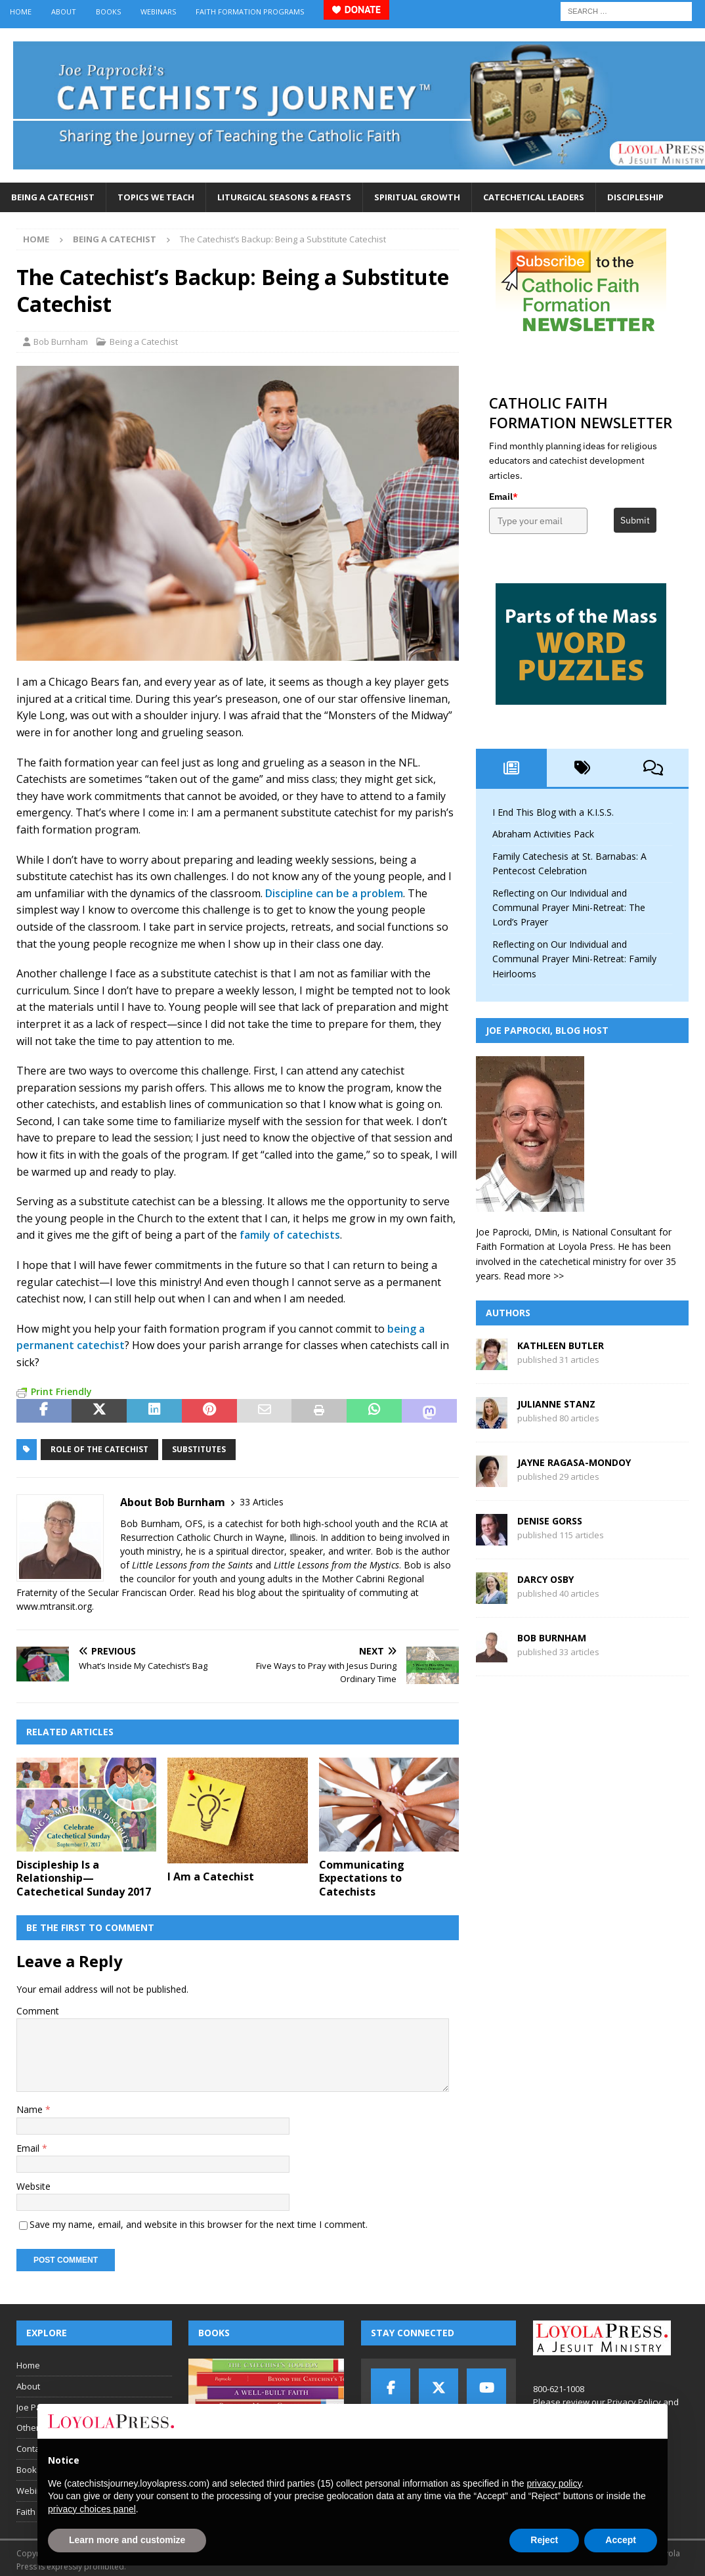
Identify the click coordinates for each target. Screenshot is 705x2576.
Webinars (158, 11)
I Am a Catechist (210, 1876)
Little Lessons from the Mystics (336, 1565)
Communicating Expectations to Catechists (361, 1878)
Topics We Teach (155, 197)
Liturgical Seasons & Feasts (284, 197)
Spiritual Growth (417, 197)
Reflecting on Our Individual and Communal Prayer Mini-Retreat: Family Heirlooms (574, 959)
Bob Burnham (60, 341)
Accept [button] (620, 2540)
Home (21, 11)
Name (30, 2109)
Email (29, 2148)
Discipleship (635, 197)
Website (33, 2186)
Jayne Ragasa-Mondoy (574, 1462)
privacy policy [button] (553, 2483)
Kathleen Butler (560, 1345)
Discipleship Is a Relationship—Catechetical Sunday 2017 (83, 1878)
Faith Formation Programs (250, 11)
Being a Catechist (53, 197)
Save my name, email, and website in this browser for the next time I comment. (199, 2224)
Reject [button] (544, 2540)
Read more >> (533, 1276)
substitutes (199, 1449)
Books (108, 11)
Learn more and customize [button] (127, 2540)
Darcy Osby (545, 1579)
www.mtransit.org (54, 1606)
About (63, 11)
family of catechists (290, 1235)
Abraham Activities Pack (543, 834)
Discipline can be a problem (334, 893)
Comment (37, 2011)
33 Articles (262, 1502)
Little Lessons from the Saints (192, 1565)
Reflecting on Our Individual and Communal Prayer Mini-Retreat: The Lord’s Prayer (568, 908)
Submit (635, 520)
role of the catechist (99, 1449)
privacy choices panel (92, 2509)
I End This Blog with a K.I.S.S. (553, 812)
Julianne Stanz (556, 1404)
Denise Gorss (549, 1521)
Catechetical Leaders (533, 197)
